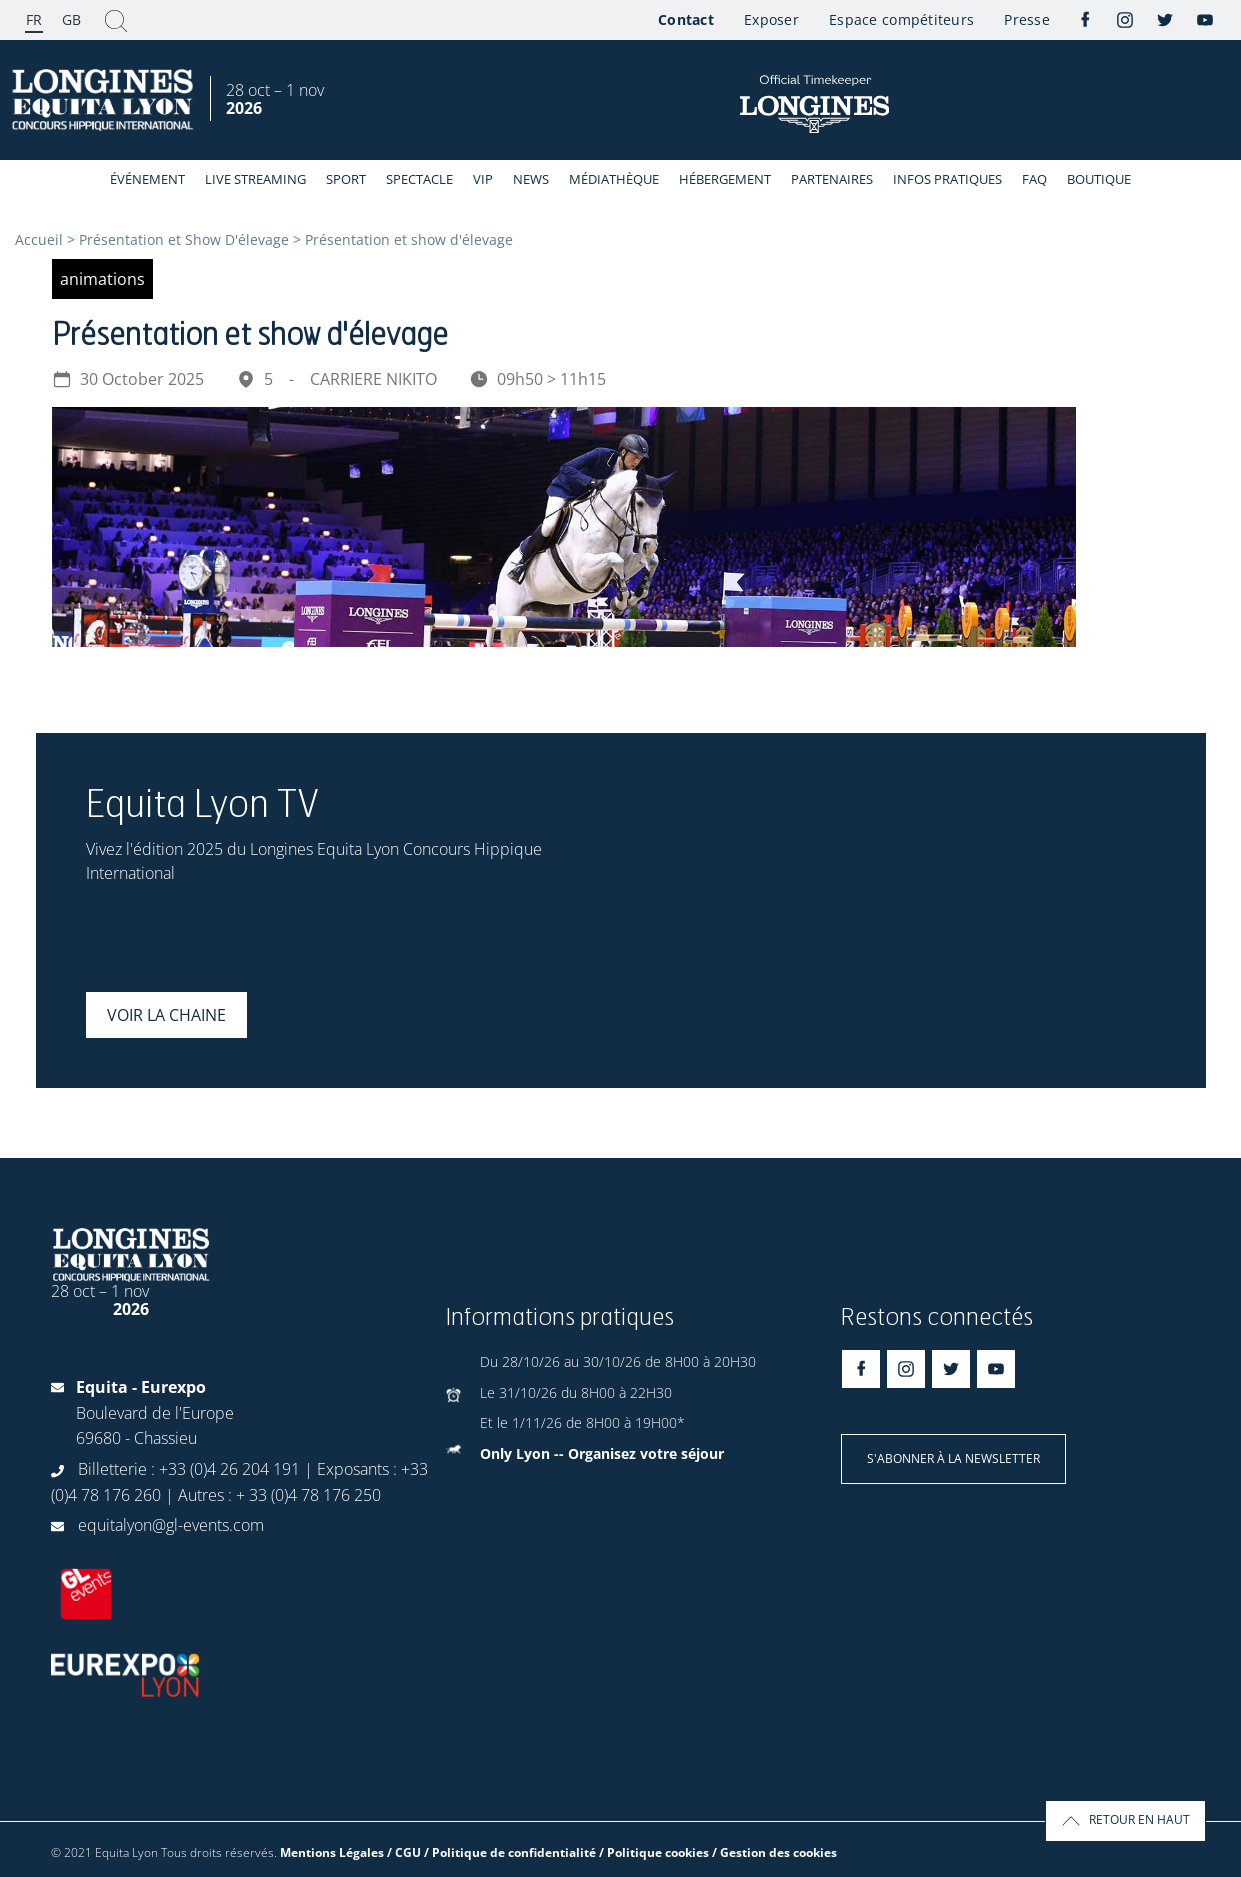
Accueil (39, 239)
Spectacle (419, 179)
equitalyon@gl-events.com (171, 1525)
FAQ (1034, 179)
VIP (483, 179)
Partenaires (832, 179)
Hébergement (725, 179)
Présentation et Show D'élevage (184, 239)
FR (34, 19)
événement (147, 179)
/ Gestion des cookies (774, 1852)
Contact (686, 19)
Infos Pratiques (947, 179)
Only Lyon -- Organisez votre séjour (602, 1453)
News (531, 179)
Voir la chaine (166, 1015)
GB (71, 19)
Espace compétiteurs (901, 19)
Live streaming (255, 179)
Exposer (771, 19)
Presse (1027, 19)
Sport (346, 179)
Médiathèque (614, 179)
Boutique (1099, 179)
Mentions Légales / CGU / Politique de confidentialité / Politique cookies (494, 1852)
